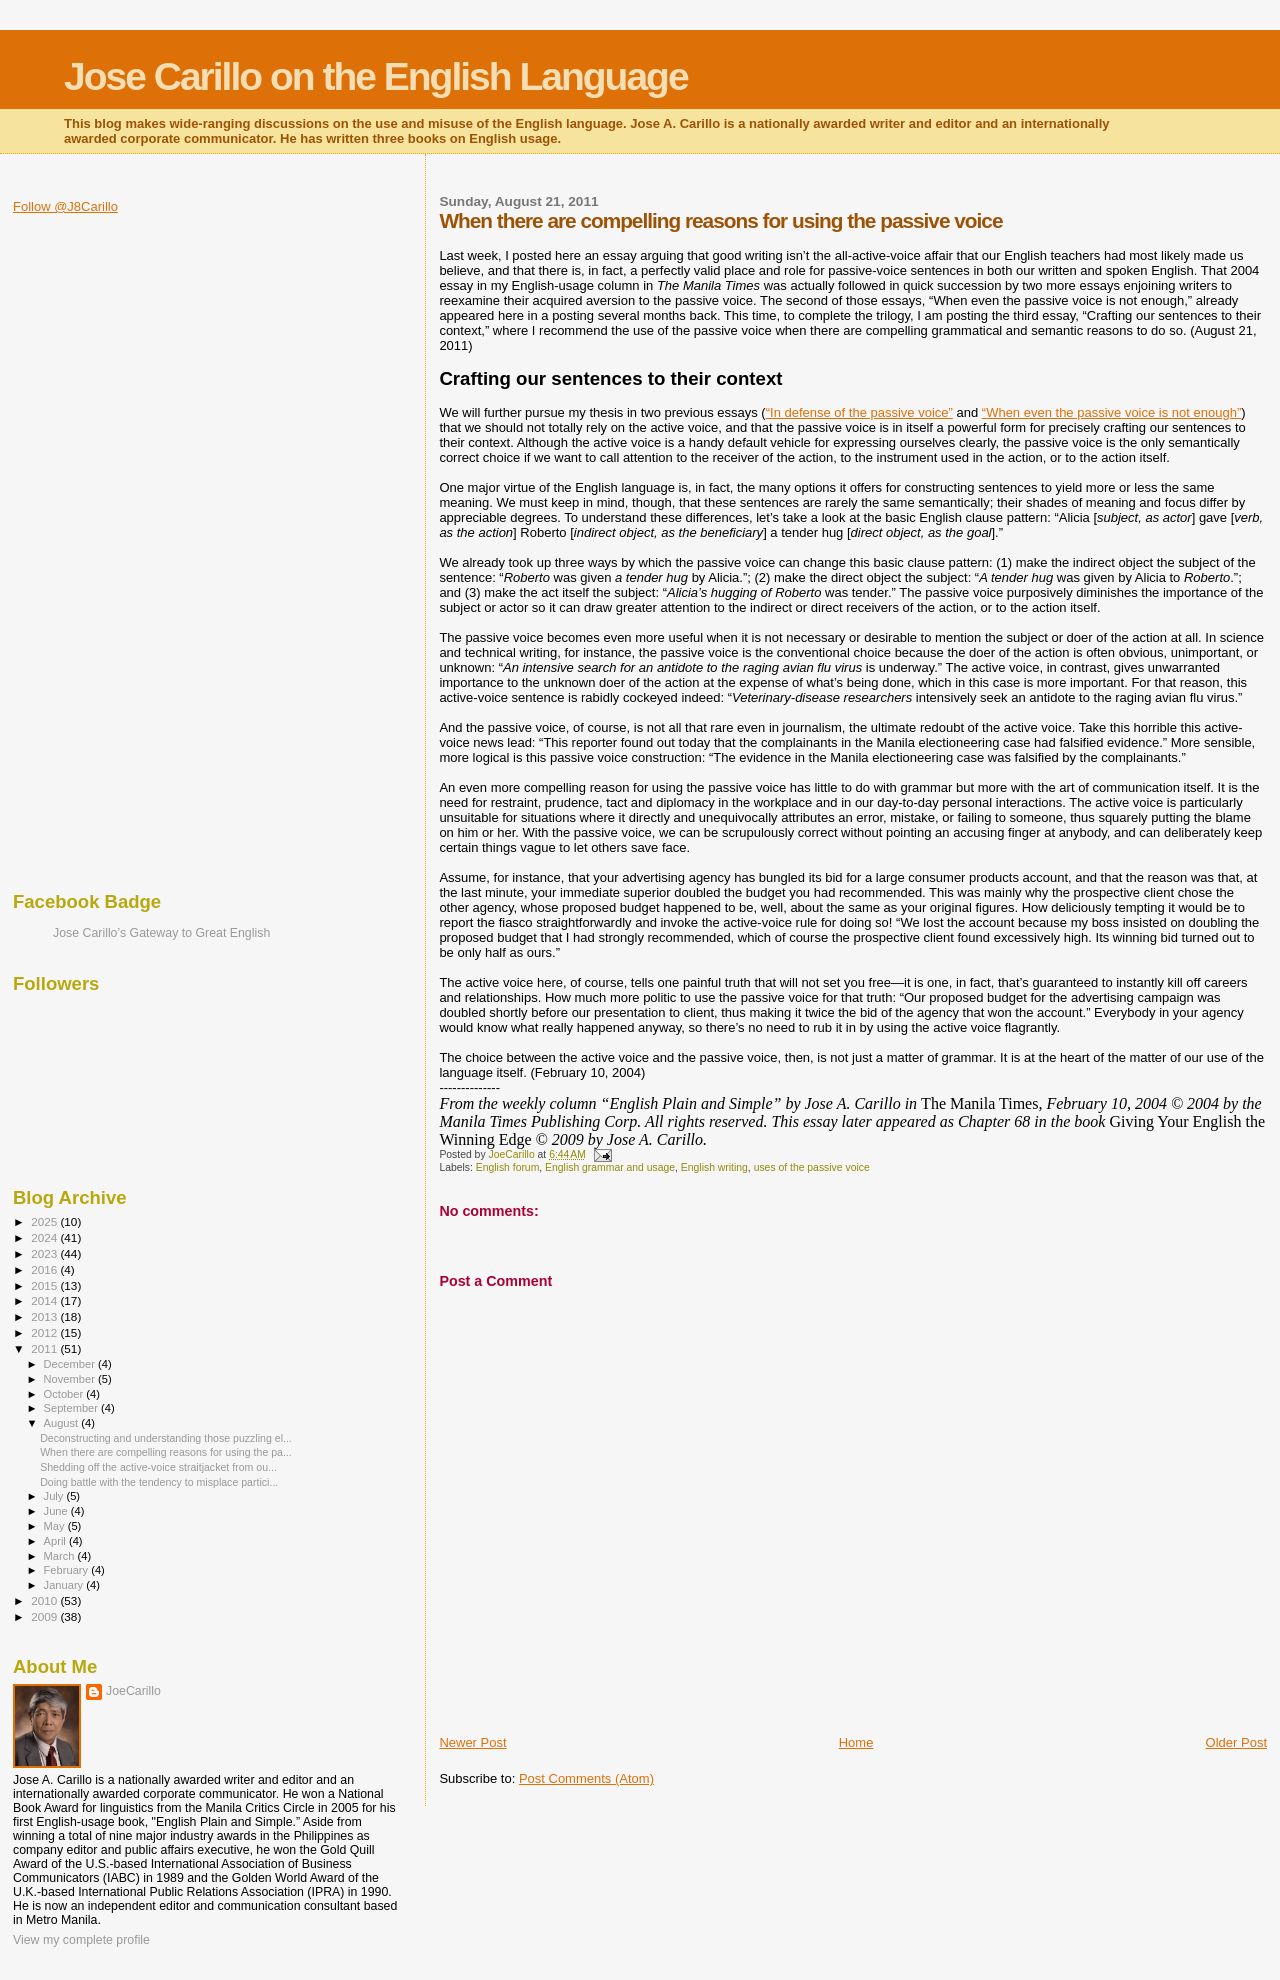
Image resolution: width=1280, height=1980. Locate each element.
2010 (45, 1600)
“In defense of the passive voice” (859, 412)
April (56, 1541)
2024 (45, 1237)
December (71, 1364)
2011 (45, 1348)
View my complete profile (81, 1940)
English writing (714, 1167)
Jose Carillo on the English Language (376, 76)
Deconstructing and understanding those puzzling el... (166, 1438)
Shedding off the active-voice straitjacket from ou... (158, 1467)
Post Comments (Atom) (586, 1778)
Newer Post (472, 1742)
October (65, 1394)
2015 (45, 1285)
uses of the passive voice (812, 1167)
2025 (45, 1221)
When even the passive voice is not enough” (1113, 412)
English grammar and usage (610, 1167)
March (61, 1556)
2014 (45, 1300)
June (57, 1511)
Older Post (1236, 1742)
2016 (45, 1269)
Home (856, 1742)
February (68, 1570)
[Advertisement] (93, 555)
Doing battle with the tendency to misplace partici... (159, 1482)
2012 (45, 1332)
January (65, 1585)
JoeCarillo (133, 1691)
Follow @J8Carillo (65, 206)
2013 (45, 1316)
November (71, 1379)
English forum (508, 1167)
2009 (45, 1616)
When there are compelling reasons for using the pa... (166, 1452)
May (56, 1526)
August (63, 1423)
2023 (45, 1253)
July (55, 1496)
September (73, 1408)
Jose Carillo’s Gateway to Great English (161, 933)
